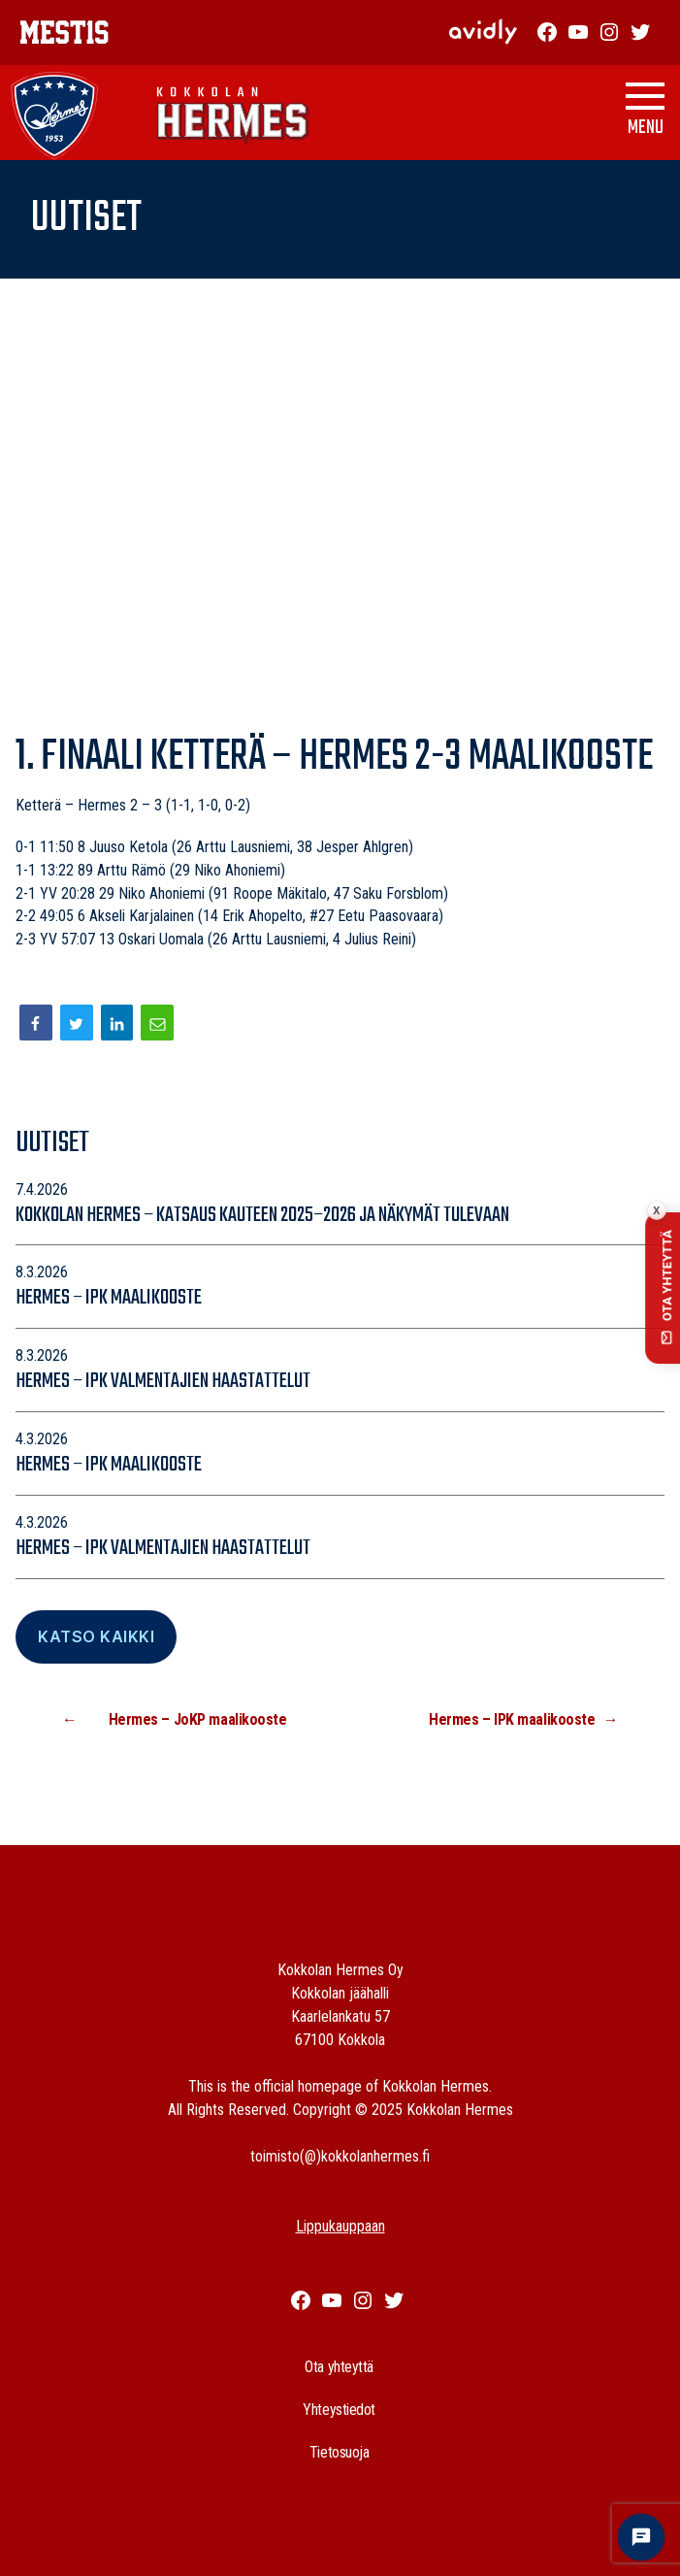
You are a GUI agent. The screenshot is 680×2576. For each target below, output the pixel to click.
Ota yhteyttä (339, 2367)
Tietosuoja (339, 2452)
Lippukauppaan (340, 2226)
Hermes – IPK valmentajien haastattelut (163, 1381)
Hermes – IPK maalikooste (109, 1297)
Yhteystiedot (339, 2409)
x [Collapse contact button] (656, 1211)
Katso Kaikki (96, 1636)
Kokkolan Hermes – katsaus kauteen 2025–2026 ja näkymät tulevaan (264, 1215)
